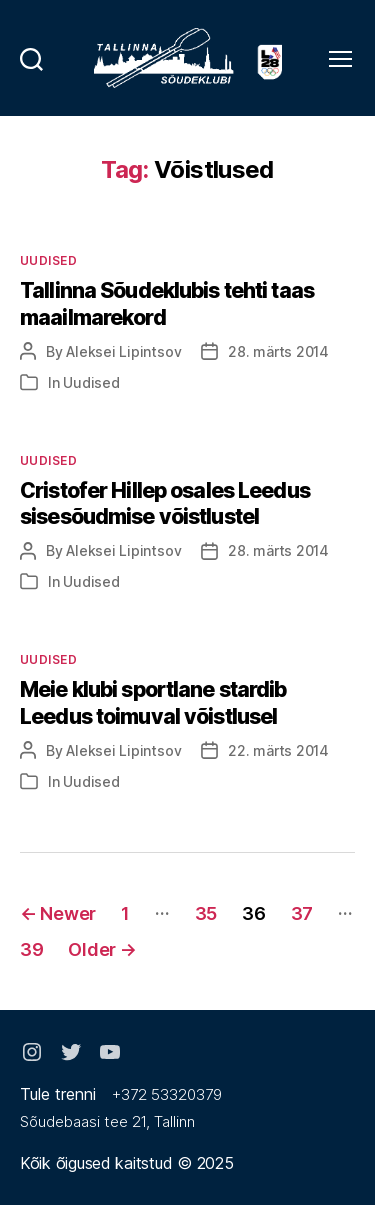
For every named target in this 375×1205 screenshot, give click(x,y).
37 (302, 913)
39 (31, 949)
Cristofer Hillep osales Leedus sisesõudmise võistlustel (165, 503)
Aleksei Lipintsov (123, 351)
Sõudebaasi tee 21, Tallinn (107, 1121)
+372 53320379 (167, 1094)
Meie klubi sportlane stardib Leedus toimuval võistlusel (153, 702)
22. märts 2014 (278, 750)
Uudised (48, 260)
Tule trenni (58, 1094)
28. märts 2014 (278, 351)
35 (206, 913)
